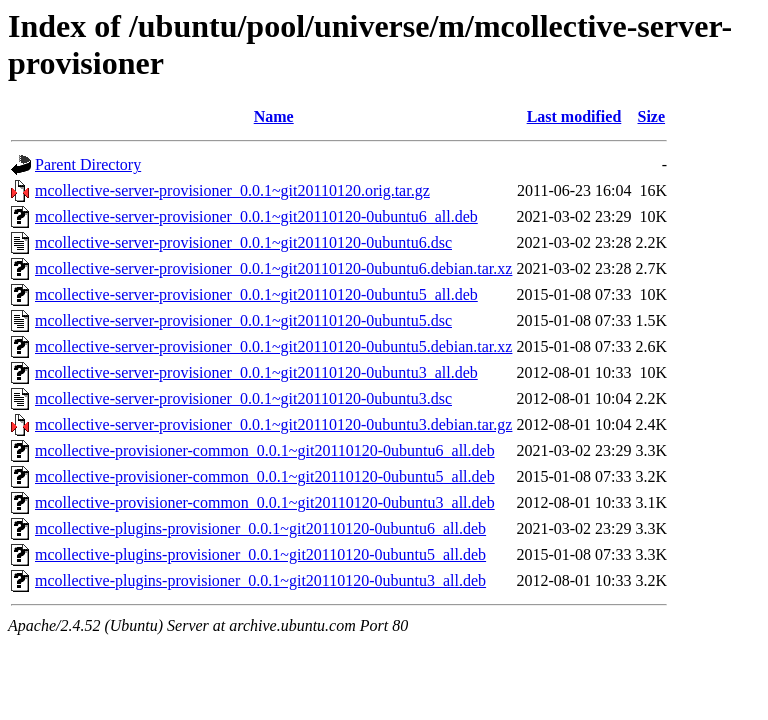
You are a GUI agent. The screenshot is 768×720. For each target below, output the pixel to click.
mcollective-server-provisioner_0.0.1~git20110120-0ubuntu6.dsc (243, 242)
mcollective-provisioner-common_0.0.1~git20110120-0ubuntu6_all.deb (265, 450)
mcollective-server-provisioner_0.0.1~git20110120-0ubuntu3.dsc (243, 398)
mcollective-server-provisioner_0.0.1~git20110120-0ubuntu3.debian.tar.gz (273, 424)
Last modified (574, 116)
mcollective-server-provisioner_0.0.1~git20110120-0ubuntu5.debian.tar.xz (273, 346)
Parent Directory (88, 164)
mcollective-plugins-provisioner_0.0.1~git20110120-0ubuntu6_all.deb (260, 528)
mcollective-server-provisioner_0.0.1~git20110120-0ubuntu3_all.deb (256, 372)
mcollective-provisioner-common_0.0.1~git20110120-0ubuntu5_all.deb (265, 476)
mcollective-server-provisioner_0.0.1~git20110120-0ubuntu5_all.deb (256, 294)
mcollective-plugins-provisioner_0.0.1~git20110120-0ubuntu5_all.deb (260, 554)
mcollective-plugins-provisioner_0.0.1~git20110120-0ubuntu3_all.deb (260, 580)
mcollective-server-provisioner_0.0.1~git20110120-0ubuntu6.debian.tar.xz (273, 268)
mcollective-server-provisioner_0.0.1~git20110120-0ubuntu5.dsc (243, 320)
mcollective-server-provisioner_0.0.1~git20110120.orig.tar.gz (232, 190)
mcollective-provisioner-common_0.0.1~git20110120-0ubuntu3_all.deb (265, 502)
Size (652, 116)
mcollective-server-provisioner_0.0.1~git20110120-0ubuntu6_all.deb (256, 216)
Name (274, 116)
